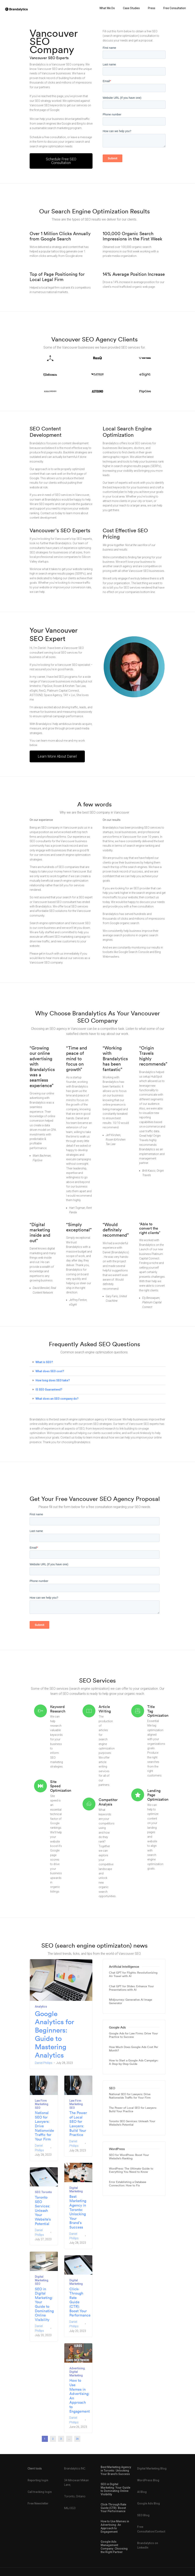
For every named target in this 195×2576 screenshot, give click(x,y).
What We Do (107, 8)
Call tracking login (40, 2491)
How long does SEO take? (53, 1380)
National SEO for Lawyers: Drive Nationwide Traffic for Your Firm (44, 2125)
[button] (98, 1362)
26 (77, 2438)
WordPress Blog (148, 2480)
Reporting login (38, 2480)
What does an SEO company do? (57, 1398)
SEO (37, 2107)
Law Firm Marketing (41, 2102)
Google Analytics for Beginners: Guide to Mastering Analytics (54, 2034)
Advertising (77, 2368)
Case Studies (131, 8)
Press (151, 8)
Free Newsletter (38, 2503)
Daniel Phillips (43, 2062)
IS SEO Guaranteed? (49, 1389)
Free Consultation (174, 8)
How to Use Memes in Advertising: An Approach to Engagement (78, 2395)
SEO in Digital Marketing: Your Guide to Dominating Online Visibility (44, 2304)
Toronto (46, 2192)
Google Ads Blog (148, 2503)
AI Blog (142, 2491)
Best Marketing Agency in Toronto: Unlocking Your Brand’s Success (77, 2211)
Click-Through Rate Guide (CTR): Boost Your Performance (78, 2302)
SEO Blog (143, 2515)
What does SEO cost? (50, 1371)
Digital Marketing (76, 2189)
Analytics (41, 2006)
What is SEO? (44, 1362)
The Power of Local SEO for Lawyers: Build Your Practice (78, 2123)
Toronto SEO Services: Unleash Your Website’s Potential (43, 2210)
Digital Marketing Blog (152, 2468)
